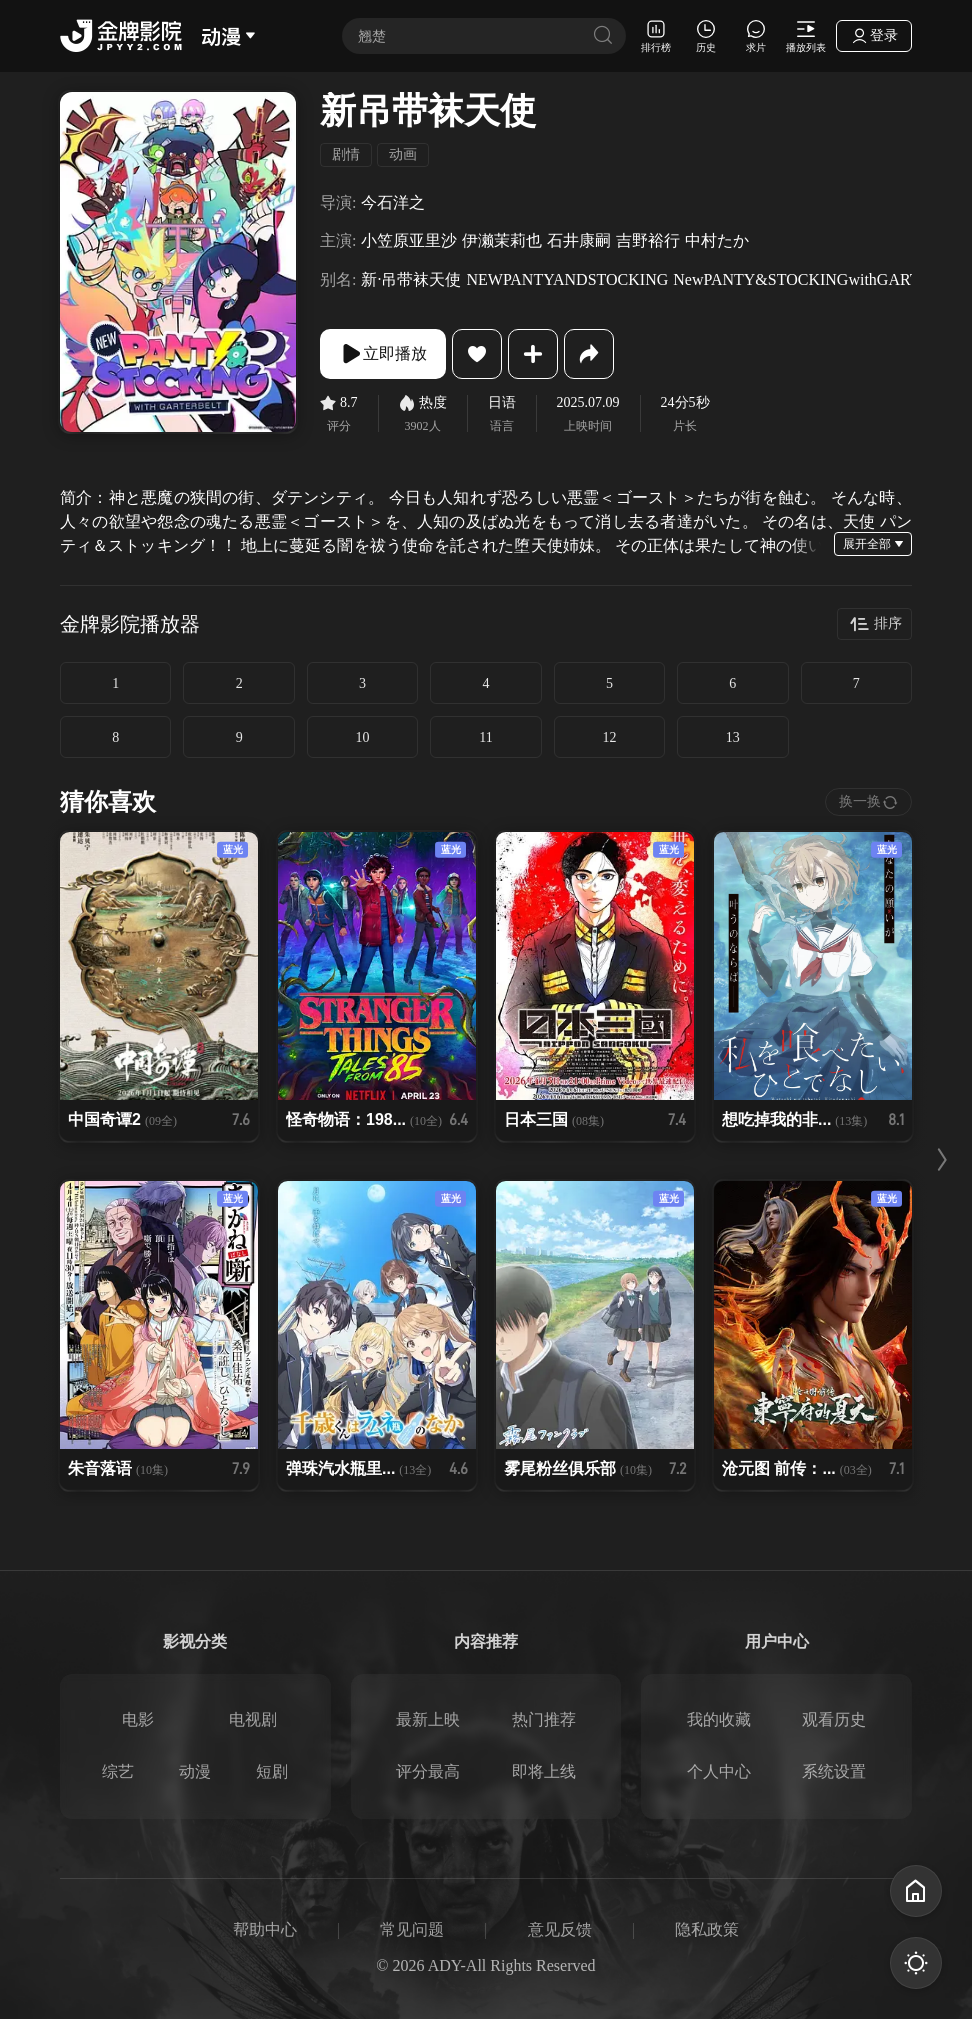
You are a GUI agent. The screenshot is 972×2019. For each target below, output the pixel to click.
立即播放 (383, 354)
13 (733, 737)
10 (363, 737)
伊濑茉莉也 (502, 240)
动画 (403, 154)
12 (609, 737)
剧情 (346, 154)
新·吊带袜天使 (411, 279)
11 (485, 737)
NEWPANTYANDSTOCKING (567, 279)
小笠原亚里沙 (409, 240)
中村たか (717, 240)
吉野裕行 (648, 240)
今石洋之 (393, 202)
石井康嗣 (579, 240)
